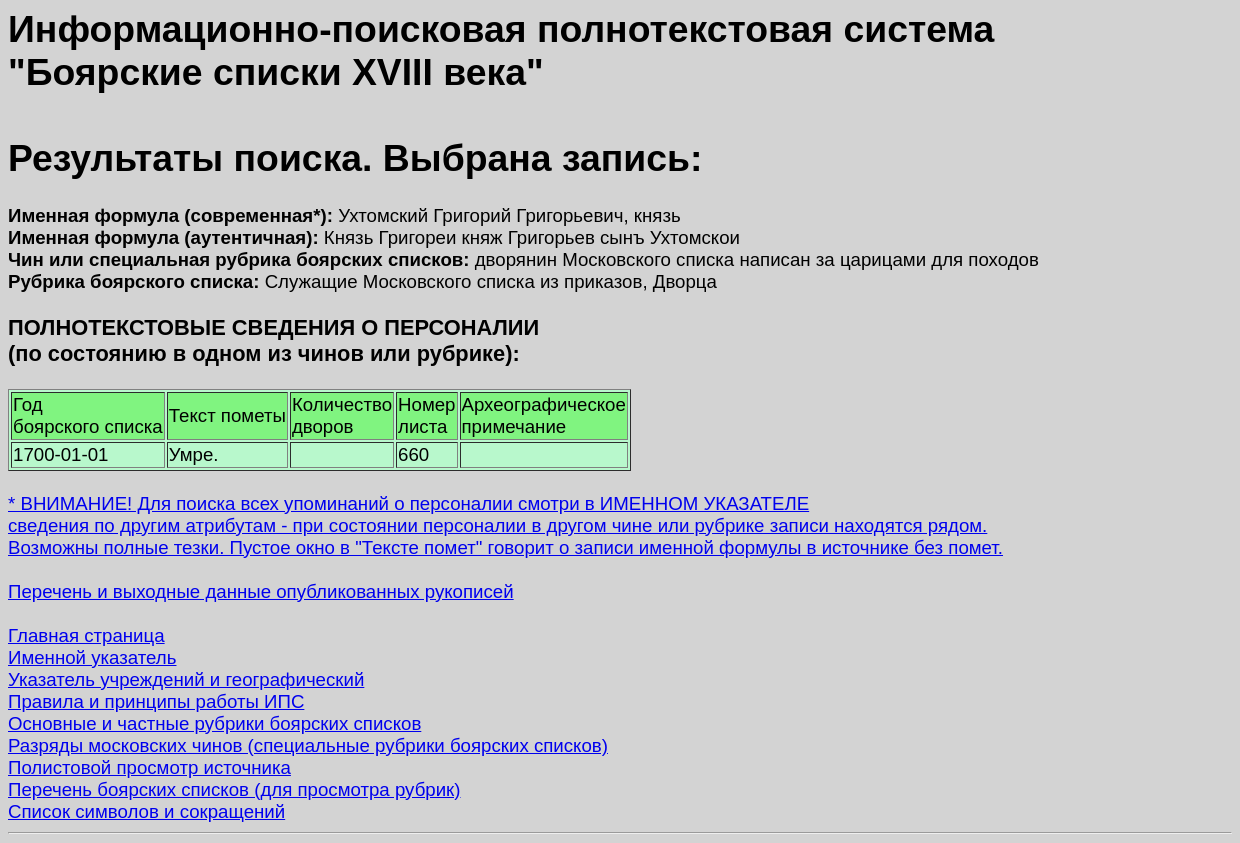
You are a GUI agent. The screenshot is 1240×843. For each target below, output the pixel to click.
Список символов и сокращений (146, 811)
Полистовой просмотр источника (149, 767)
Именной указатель (92, 657)
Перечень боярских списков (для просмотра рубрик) (234, 789)
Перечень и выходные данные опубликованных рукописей (261, 591)
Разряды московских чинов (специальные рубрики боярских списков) (308, 745)
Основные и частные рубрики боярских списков (214, 723)
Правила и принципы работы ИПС (156, 701)
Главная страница (86, 635)
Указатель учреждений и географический (186, 679)
